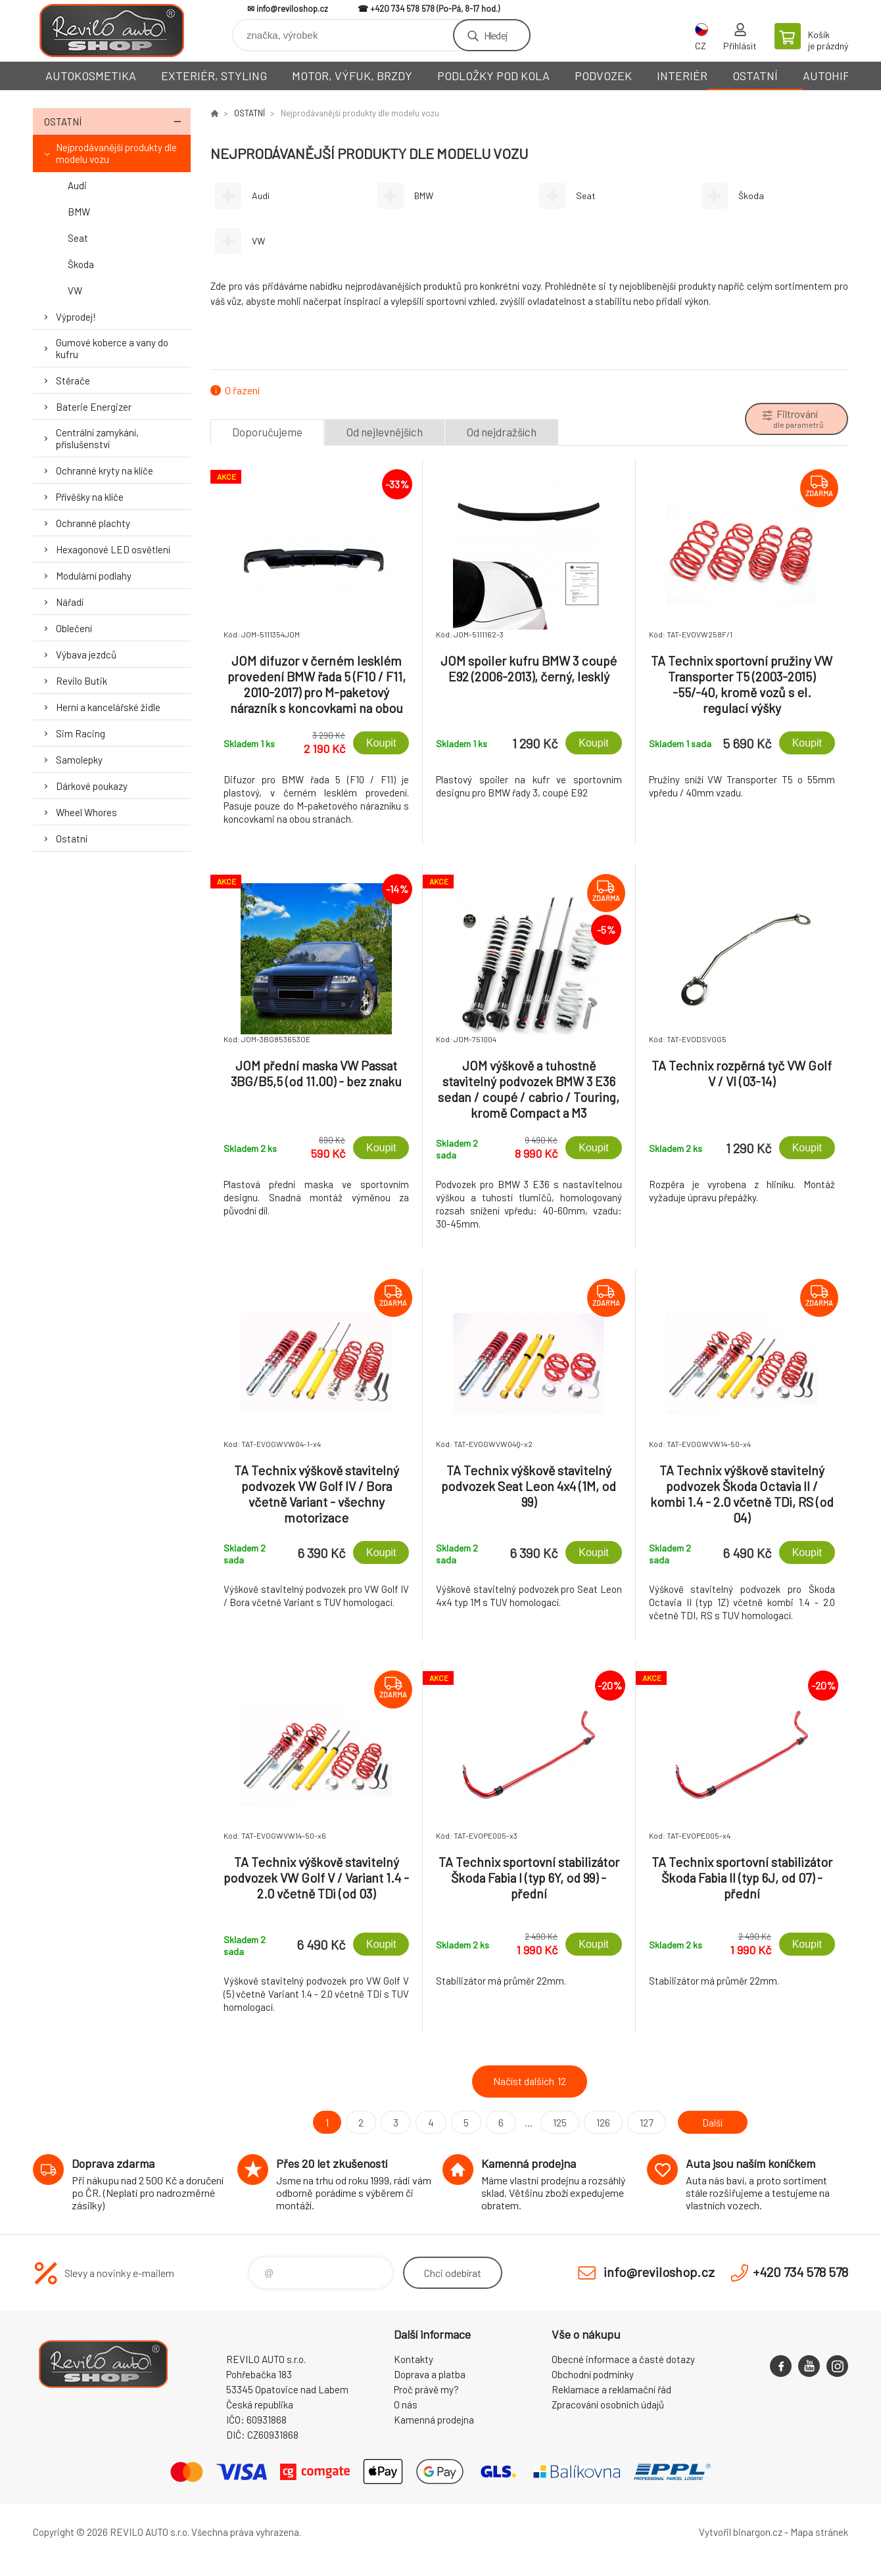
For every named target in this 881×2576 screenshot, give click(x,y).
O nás (405, 2404)
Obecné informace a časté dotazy (623, 2359)
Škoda (81, 264)
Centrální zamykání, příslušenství (97, 438)
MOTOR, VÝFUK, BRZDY (352, 75)
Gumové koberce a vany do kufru (112, 348)
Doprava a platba (429, 2374)
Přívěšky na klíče (90, 497)
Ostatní (71, 838)
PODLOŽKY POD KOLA (493, 75)
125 (557, 2122)
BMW (79, 212)
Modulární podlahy (93, 576)
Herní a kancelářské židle (108, 707)
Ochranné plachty (93, 523)
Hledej (496, 35)
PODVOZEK (603, 75)
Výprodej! (76, 317)
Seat (78, 238)
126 (600, 2122)
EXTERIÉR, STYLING (214, 75)
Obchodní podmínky (593, 2374)
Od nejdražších (501, 431)
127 (644, 2122)
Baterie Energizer (93, 407)
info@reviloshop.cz (292, 8)
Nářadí (69, 602)
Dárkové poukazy (92, 786)
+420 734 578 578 (402, 8)
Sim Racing (80, 733)
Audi (77, 185)
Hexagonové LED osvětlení (113, 549)
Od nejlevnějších (384, 431)
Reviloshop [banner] (112, 30)
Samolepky (79, 760)
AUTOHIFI (828, 75)
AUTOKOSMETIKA (90, 75)
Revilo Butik (81, 681)
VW (75, 290)
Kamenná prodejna (434, 2420)
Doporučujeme (267, 431)
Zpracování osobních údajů (608, 2404)
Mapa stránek (819, 2532)
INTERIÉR (682, 75)
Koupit (381, 742)
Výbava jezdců (86, 654)
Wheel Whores (86, 812)
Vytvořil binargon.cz (740, 2532)
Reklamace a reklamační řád (611, 2389)
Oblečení (74, 628)
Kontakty (413, 2359)
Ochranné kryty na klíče (104, 470)
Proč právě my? (426, 2389)
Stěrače (73, 380)
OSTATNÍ (755, 75)
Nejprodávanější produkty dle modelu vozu (116, 153)
